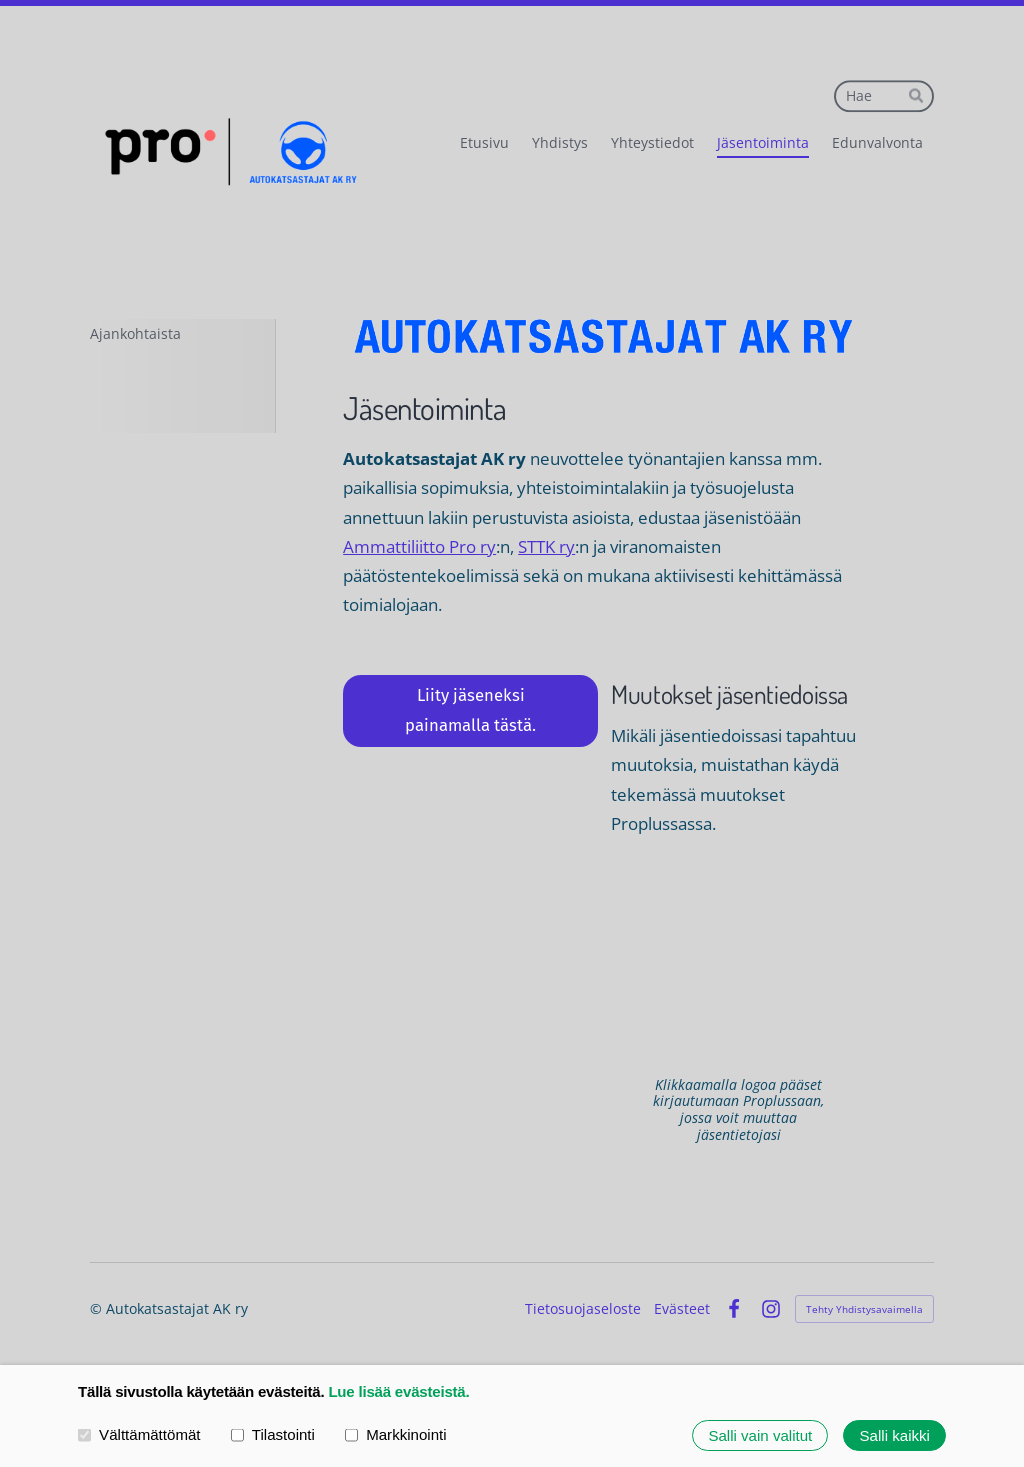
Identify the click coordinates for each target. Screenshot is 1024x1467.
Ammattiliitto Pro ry (419, 546)
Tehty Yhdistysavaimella (864, 1309)
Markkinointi (396, 1434)
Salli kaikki (895, 1435)
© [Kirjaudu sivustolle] (98, 1308)
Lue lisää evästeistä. (398, 1391)
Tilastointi (273, 1434)
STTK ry (546, 546)
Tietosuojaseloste (583, 1309)
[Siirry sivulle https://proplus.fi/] (738, 957)
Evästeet (682, 1309)
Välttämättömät (139, 1434)
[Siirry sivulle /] (604, 337)
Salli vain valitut (760, 1435)
